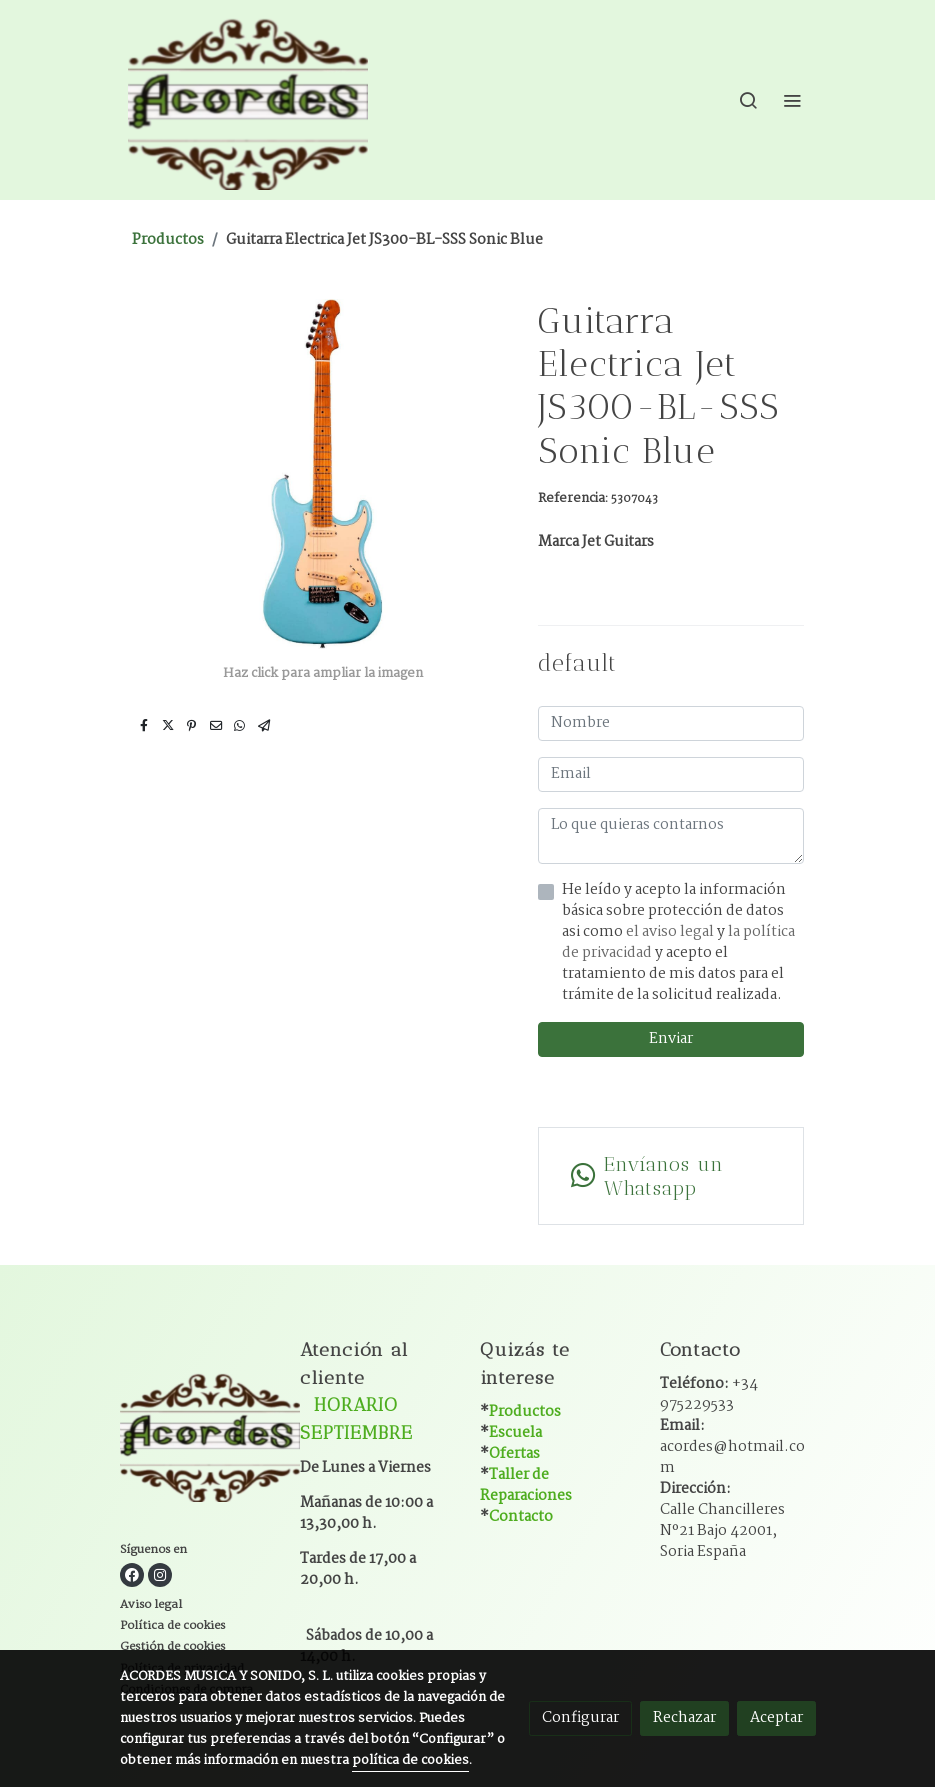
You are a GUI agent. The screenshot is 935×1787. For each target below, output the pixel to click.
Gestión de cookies (172, 1646)
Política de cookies (172, 1625)
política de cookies (410, 1760)
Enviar (671, 1039)
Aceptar (776, 1718)
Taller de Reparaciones (526, 1485)
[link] (248, 100)
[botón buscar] (748, 100)
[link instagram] (160, 1575)
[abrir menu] (792, 100)
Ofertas (514, 1454)
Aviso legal (151, 1604)
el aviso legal (671, 932)
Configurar (580, 1718)
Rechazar (684, 1718)
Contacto (521, 1517)
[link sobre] (198, 1438)
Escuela (515, 1433)
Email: (732, 1447)
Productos (168, 240)
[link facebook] (132, 1575)
